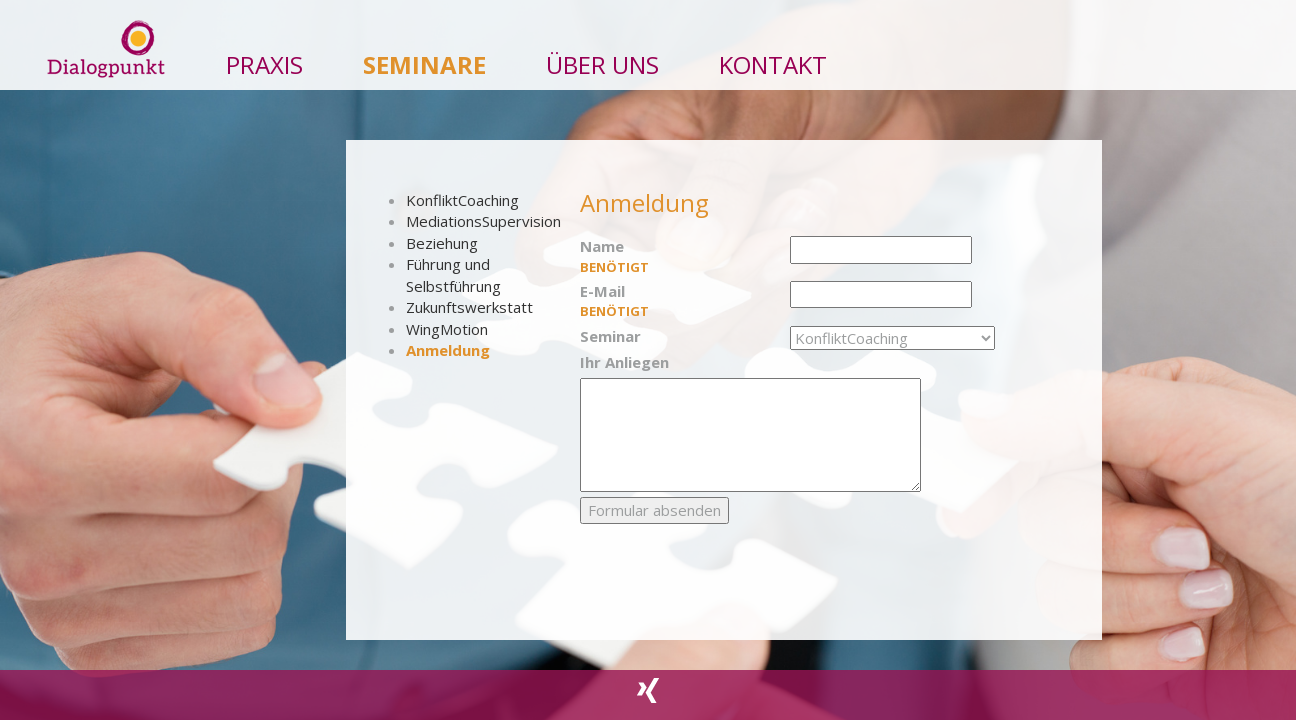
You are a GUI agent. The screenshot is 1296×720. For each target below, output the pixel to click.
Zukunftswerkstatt (469, 307)
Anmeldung (448, 350)
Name (677, 256)
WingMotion (447, 329)
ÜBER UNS (602, 59)
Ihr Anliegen (624, 362)
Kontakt (773, 59)
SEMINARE (424, 59)
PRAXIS (264, 59)
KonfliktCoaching (462, 200)
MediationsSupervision (483, 221)
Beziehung (442, 243)
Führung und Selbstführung (453, 274)
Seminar (610, 336)
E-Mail (677, 301)
